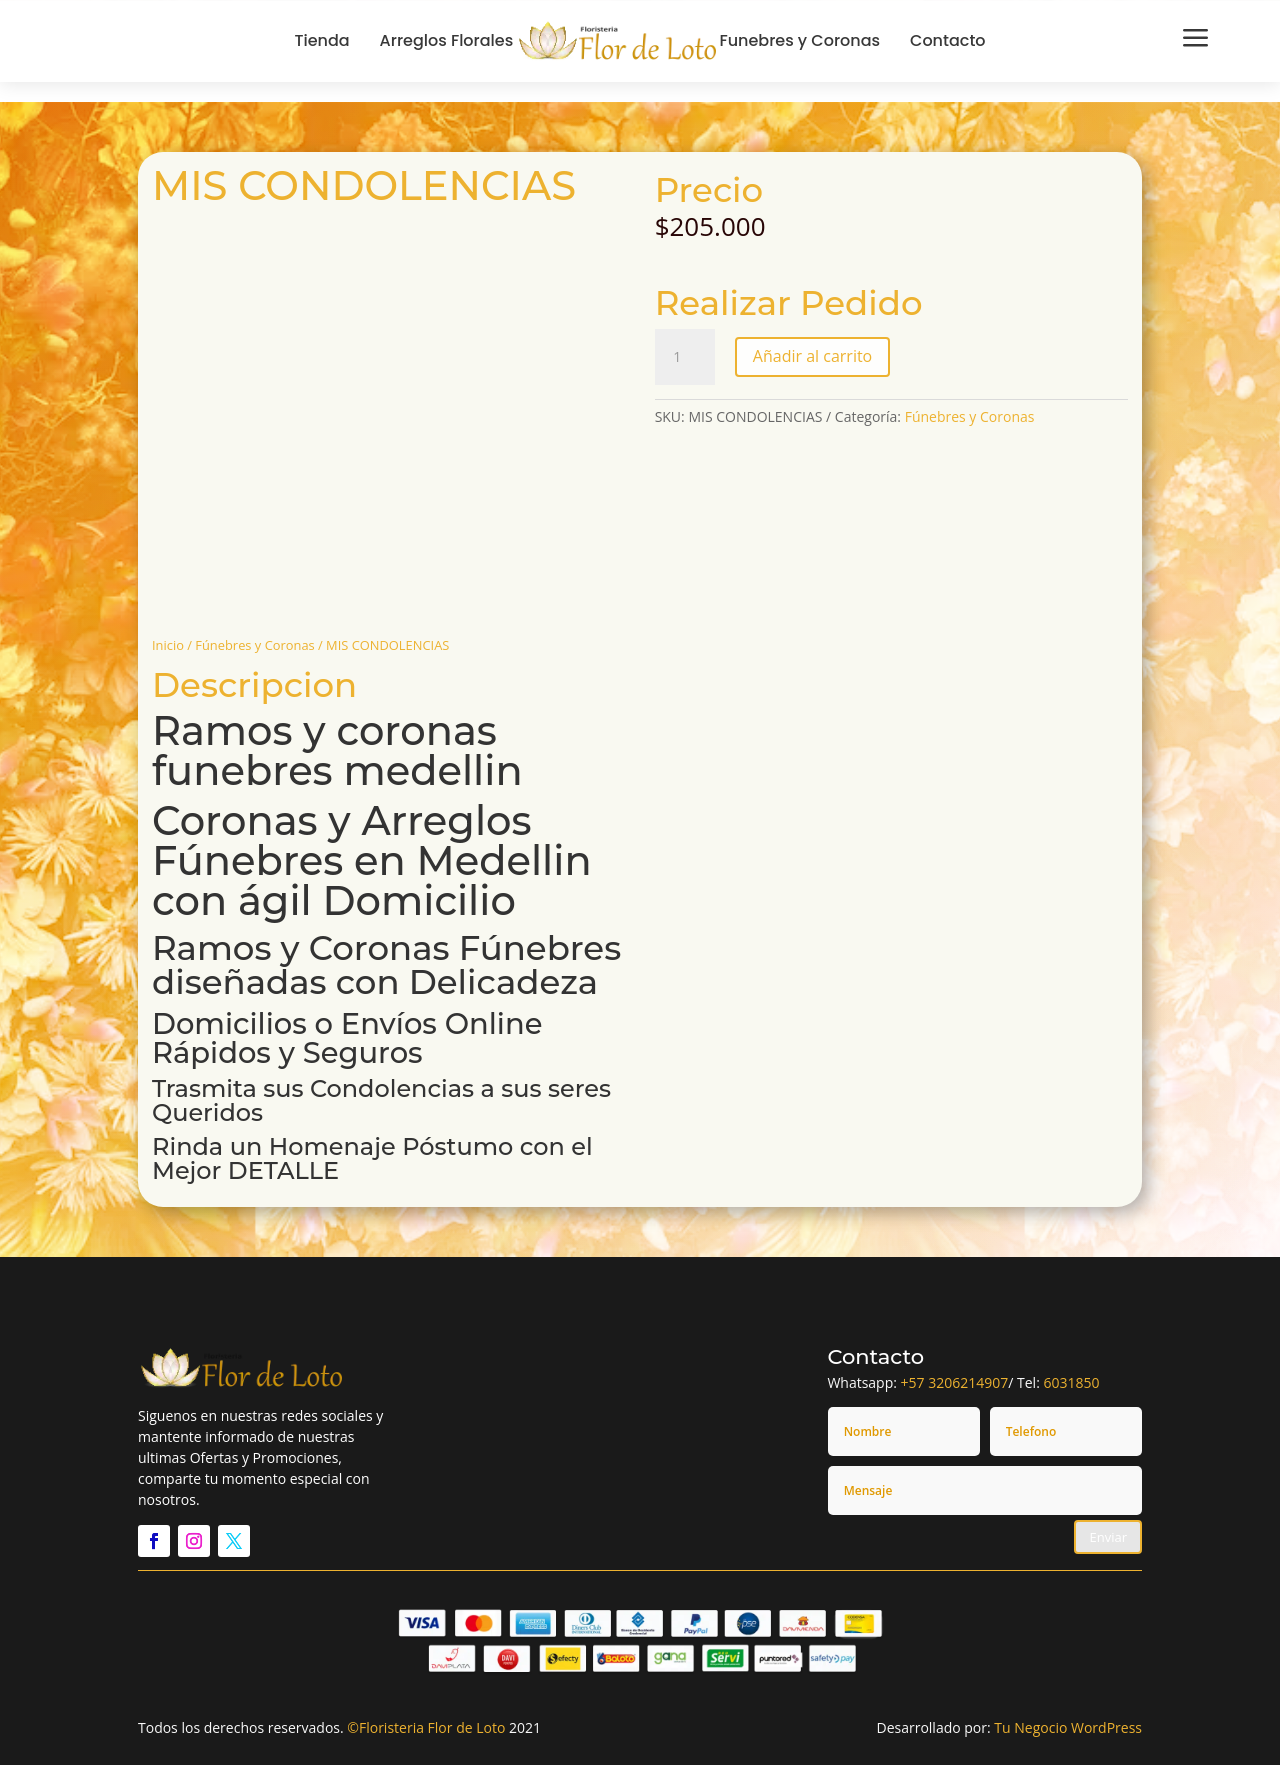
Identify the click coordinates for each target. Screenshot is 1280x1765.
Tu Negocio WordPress (1068, 1727)
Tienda (321, 40)
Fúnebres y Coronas (254, 645)
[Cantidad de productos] (685, 357)
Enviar (1108, 1537)
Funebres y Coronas (799, 40)
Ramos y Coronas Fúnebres (386, 948)
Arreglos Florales (447, 40)
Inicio (168, 645)
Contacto (948, 40)
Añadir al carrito (812, 356)
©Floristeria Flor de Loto (426, 1727)
